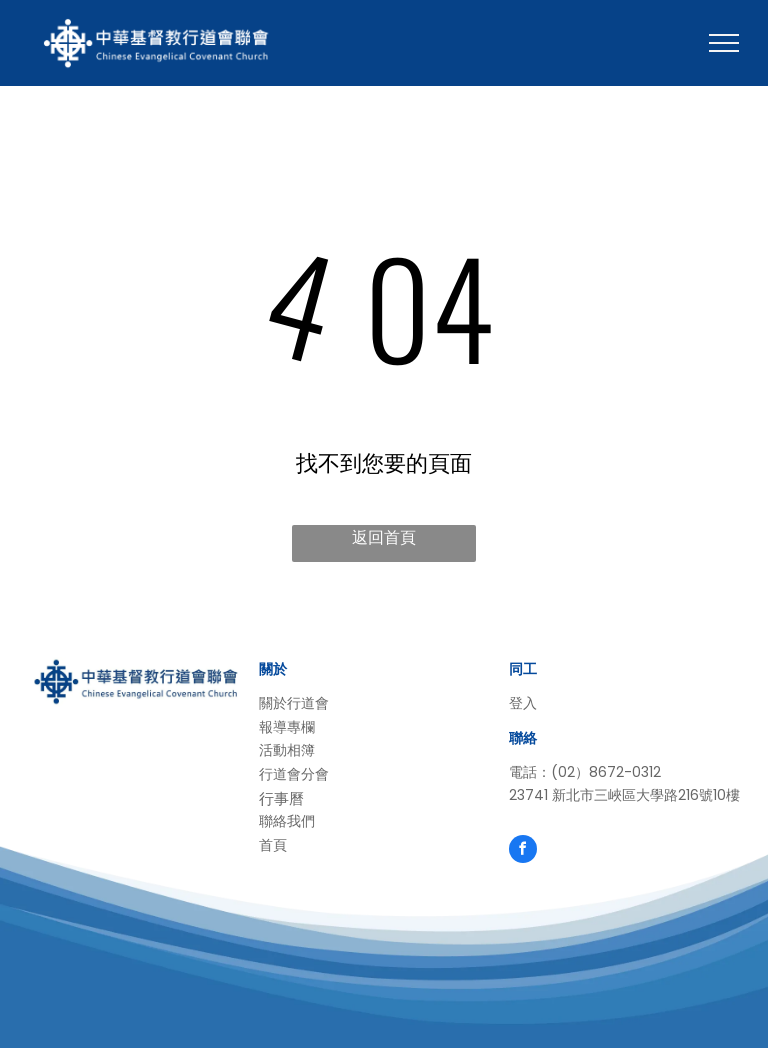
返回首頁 (384, 537)
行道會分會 (294, 774)
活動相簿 (287, 750)
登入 (523, 703)
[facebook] (523, 851)
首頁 (273, 845)
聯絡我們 (287, 821)
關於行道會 (294, 703)
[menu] (724, 43)
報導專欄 (287, 727)
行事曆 (281, 798)
